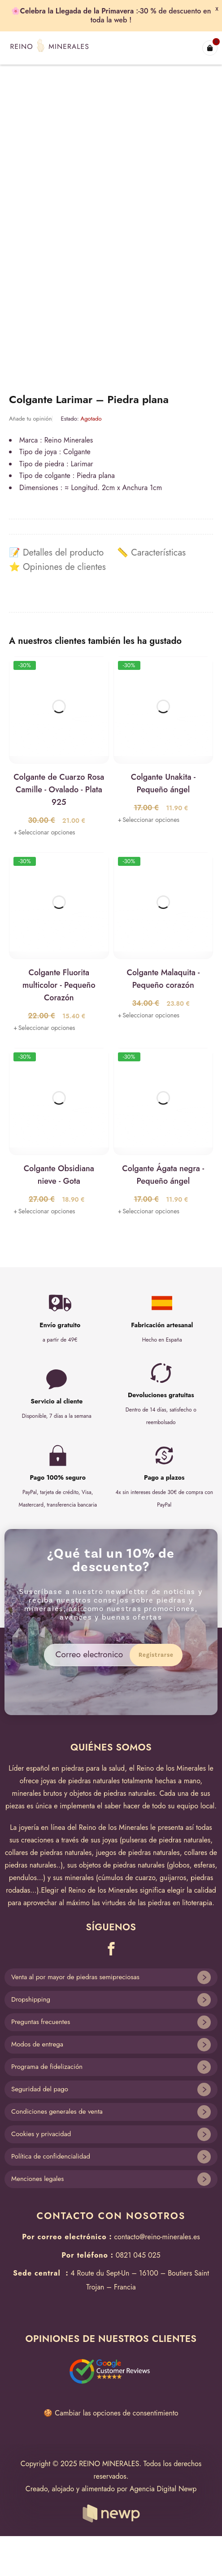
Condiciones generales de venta (57, 2111)
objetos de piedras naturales (112, 1793)
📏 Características (151, 553)
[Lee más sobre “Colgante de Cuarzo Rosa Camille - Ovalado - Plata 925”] (44, 832)
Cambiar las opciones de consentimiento (116, 2413)
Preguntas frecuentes (40, 2022)
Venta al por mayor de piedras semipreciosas (75, 1977)
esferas (204, 1865)
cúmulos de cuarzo (127, 1877)
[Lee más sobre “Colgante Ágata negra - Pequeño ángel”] (149, 1211)
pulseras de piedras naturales (166, 1840)
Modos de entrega (37, 2044)
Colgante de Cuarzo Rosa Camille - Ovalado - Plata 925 (58, 789)
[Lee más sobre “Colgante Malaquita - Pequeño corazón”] (149, 1015)
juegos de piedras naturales (138, 1852)
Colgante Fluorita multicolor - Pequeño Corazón (59, 985)
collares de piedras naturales (48, 1852)
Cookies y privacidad (41, 2134)
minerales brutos (37, 1793)
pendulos (23, 1877)
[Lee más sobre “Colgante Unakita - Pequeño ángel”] (149, 819)
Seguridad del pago (39, 2089)
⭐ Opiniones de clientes (57, 567)
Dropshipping (30, 1999)
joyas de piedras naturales (80, 1781)
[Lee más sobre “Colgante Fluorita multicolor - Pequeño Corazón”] (44, 1027)
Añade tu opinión (30, 418)
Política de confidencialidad (50, 2156)
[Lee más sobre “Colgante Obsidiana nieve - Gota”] (44, 1211)
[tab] (56, 553)
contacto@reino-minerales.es (157, 2237)
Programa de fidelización (47, 2067)
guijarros (173, 1877)
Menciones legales (37, 2179)
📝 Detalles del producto (56, 553)
